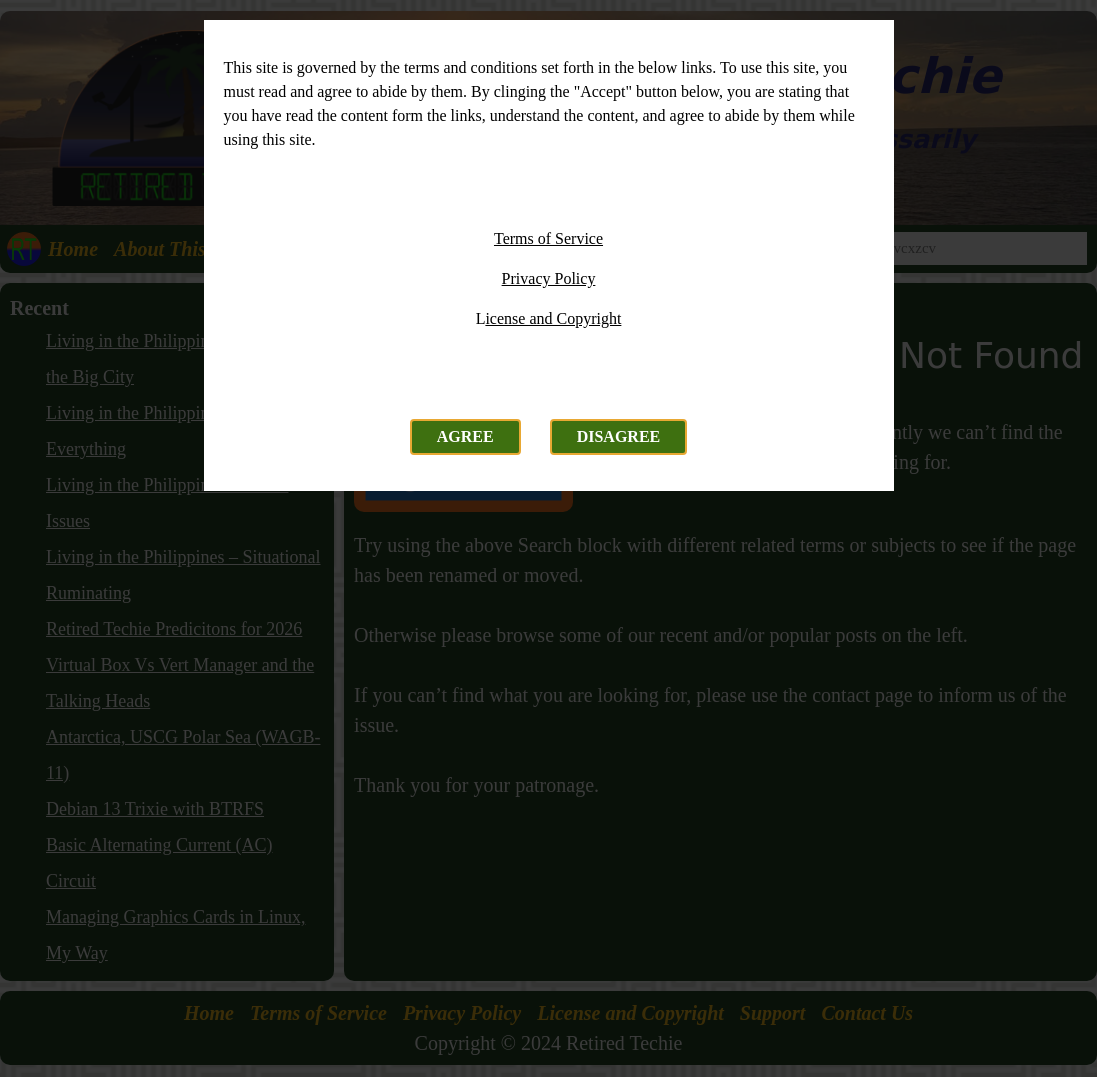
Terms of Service (548, 238)
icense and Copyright (553, 318)
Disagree (619, 436)
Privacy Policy (549, 278)
